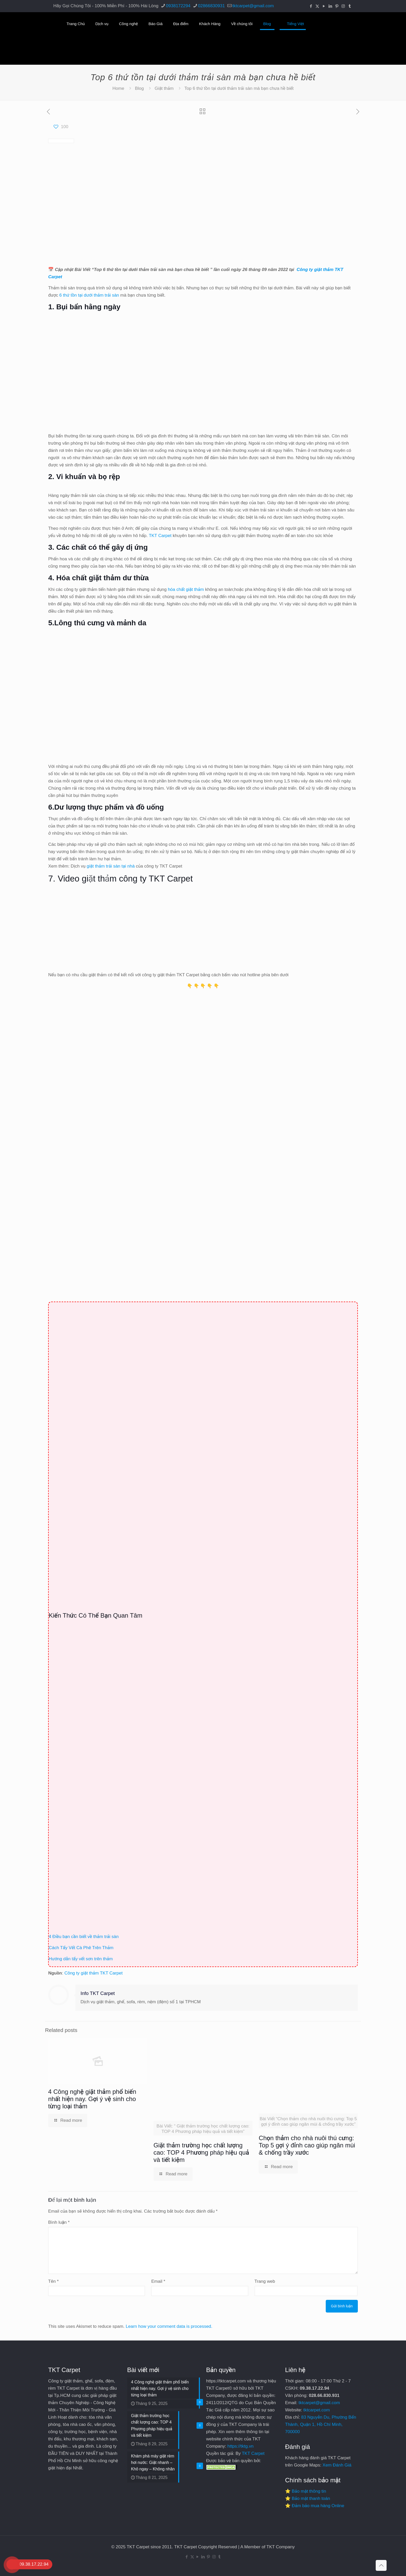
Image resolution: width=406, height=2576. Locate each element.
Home (118, 88)
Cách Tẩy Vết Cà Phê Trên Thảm (81, 1947)
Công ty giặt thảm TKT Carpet (93, 1973)
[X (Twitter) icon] (317, 6)
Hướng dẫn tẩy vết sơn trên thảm (81, 1958)
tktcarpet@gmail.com (319, 2402)
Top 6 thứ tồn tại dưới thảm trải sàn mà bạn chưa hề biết (239, 88)
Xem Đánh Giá (337, 2465)
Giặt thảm (164, 88)
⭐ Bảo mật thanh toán (307, 2498)
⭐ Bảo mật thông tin (305, 2491)
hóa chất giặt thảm (186, 589)
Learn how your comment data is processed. (169, 2326)
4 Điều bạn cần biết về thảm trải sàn (84, 1936)
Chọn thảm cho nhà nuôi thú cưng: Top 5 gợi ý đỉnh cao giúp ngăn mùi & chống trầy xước (307, 2145)
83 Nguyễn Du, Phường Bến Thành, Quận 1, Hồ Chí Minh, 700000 (320, 2424)
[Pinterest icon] (337, 6)
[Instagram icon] (343, 6)
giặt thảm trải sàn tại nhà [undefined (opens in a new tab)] (111, 866)
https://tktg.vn (240, 2446)
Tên (53, 2281)
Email (158, 2281)
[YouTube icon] (324, 6)
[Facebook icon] (311, 6)
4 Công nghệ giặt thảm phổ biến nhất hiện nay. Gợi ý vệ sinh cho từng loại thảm (92, 2099)
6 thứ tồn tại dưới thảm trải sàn (89, 295)
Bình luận (59, 2222)
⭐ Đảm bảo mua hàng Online (314, 2505)
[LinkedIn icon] (330, 6)
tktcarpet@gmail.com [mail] (253, 5)
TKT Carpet (253, 2453)
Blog (139, 88)
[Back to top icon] (381, 2565)
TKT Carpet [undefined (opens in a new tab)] (160, 535)
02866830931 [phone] (211, 5)
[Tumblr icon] (350, 6)
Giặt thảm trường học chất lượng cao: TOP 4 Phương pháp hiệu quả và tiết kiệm (201, 2152)
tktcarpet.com (316, 2410)
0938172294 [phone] (178, 5)
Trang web (265, 2281)
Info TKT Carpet (98, 1993)
